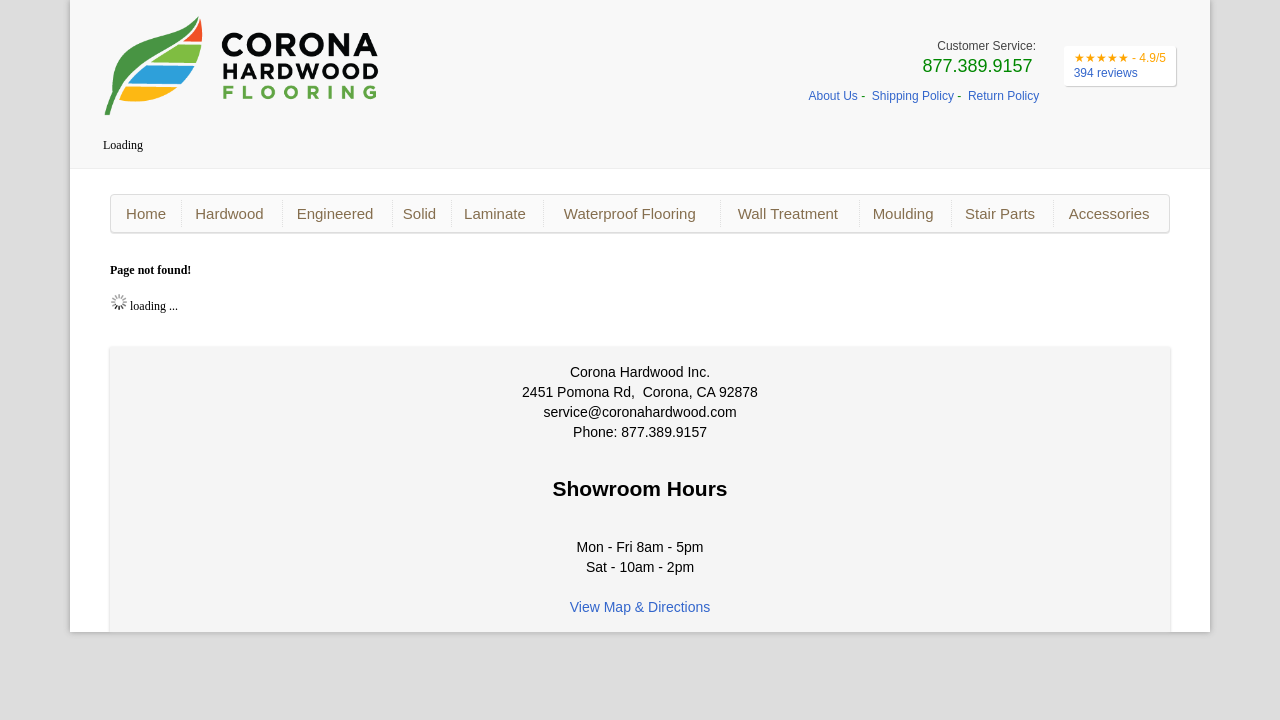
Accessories (1109, 213)
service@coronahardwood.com (639, 412)
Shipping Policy (913, 96)
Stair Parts (1000, 213)
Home (146, 213)
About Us (833, 96)
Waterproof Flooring (630, 213)
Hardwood (229, 213)
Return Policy (1003, 96)
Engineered (335, 213)
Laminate (495, 213)
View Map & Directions (640, 607)
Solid (419, 213)
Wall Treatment (788, 213)
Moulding (903, 213)
